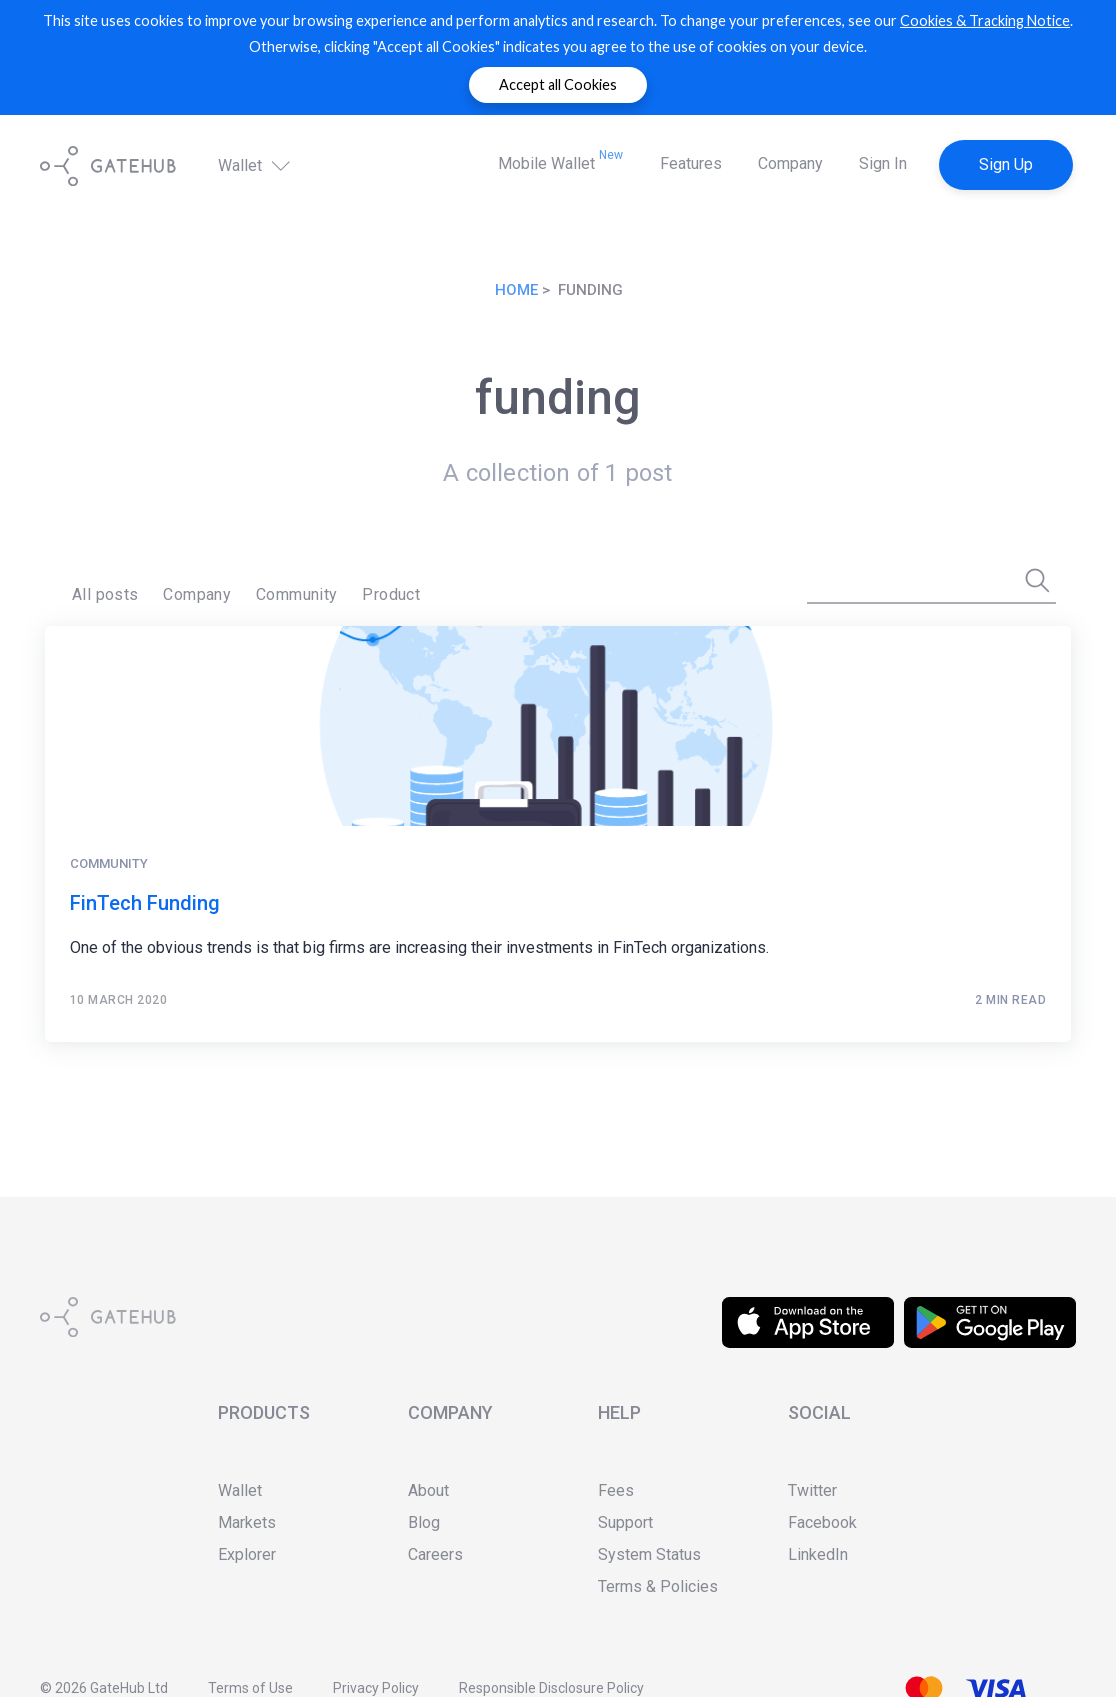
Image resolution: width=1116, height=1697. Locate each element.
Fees (616, 1490)
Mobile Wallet (560, 160)
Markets (247, 1522)
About (428, 1490)
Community (297, 594)
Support (625, 1522)
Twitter (812, 1490)
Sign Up (1006, 164)
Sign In (883, 163)
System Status (649, 1554)
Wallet (256, 165)
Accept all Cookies (558, 84)
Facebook (822, 1522)
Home (516, 290)
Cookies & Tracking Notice (985, 20)
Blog (424, 1522)
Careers (435, 1554)
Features (691, 163)
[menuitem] (105, 595)
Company (790, 163)
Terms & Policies (658, 1586)
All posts (105, 594)
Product (391, 594)
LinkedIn (818, 1554)
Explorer (247, 1554)
